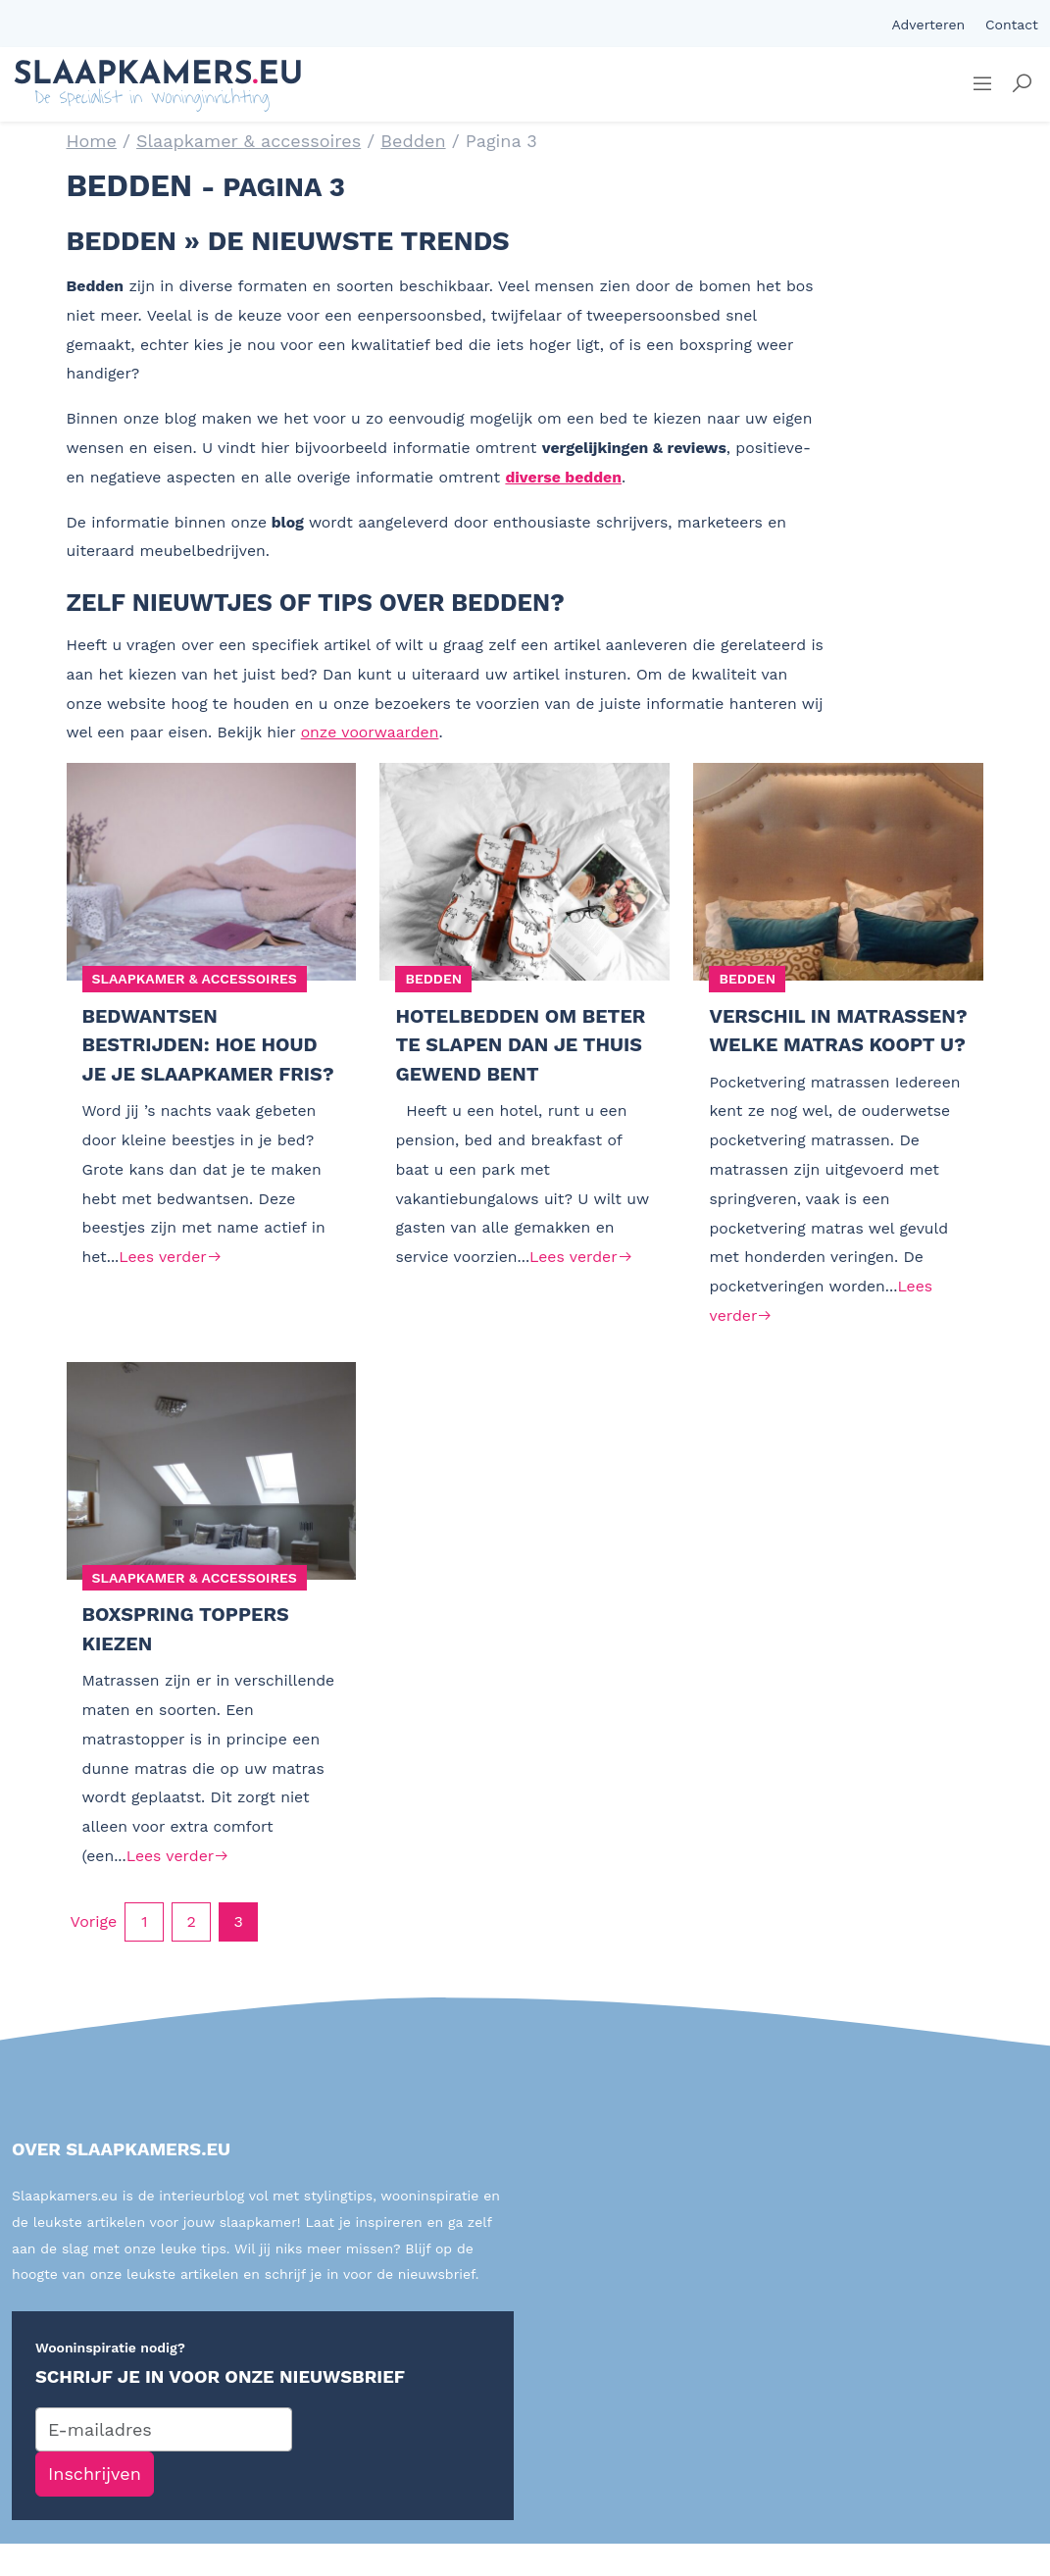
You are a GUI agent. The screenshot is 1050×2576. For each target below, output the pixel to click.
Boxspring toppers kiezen (188, 1661)
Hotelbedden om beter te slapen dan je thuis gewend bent (523, 1046)
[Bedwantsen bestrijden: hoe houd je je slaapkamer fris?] (212, 872)
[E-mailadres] (163, 2462)
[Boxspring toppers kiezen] (212, 1502)
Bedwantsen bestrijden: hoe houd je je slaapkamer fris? (211, 1046)
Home (92, 140)
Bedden (412, 140)
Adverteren (928, 24)
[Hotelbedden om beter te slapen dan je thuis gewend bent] (524, 872)
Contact (1011, 24)
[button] (1021, 84)
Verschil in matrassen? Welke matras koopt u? (814, 1046)
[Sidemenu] (982, 84)
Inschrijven (94, 2507)
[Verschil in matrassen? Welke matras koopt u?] (838, 872)
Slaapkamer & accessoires (248, 140)
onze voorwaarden (370, 732)
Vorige (94, 1954)
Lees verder (170, 1259)
